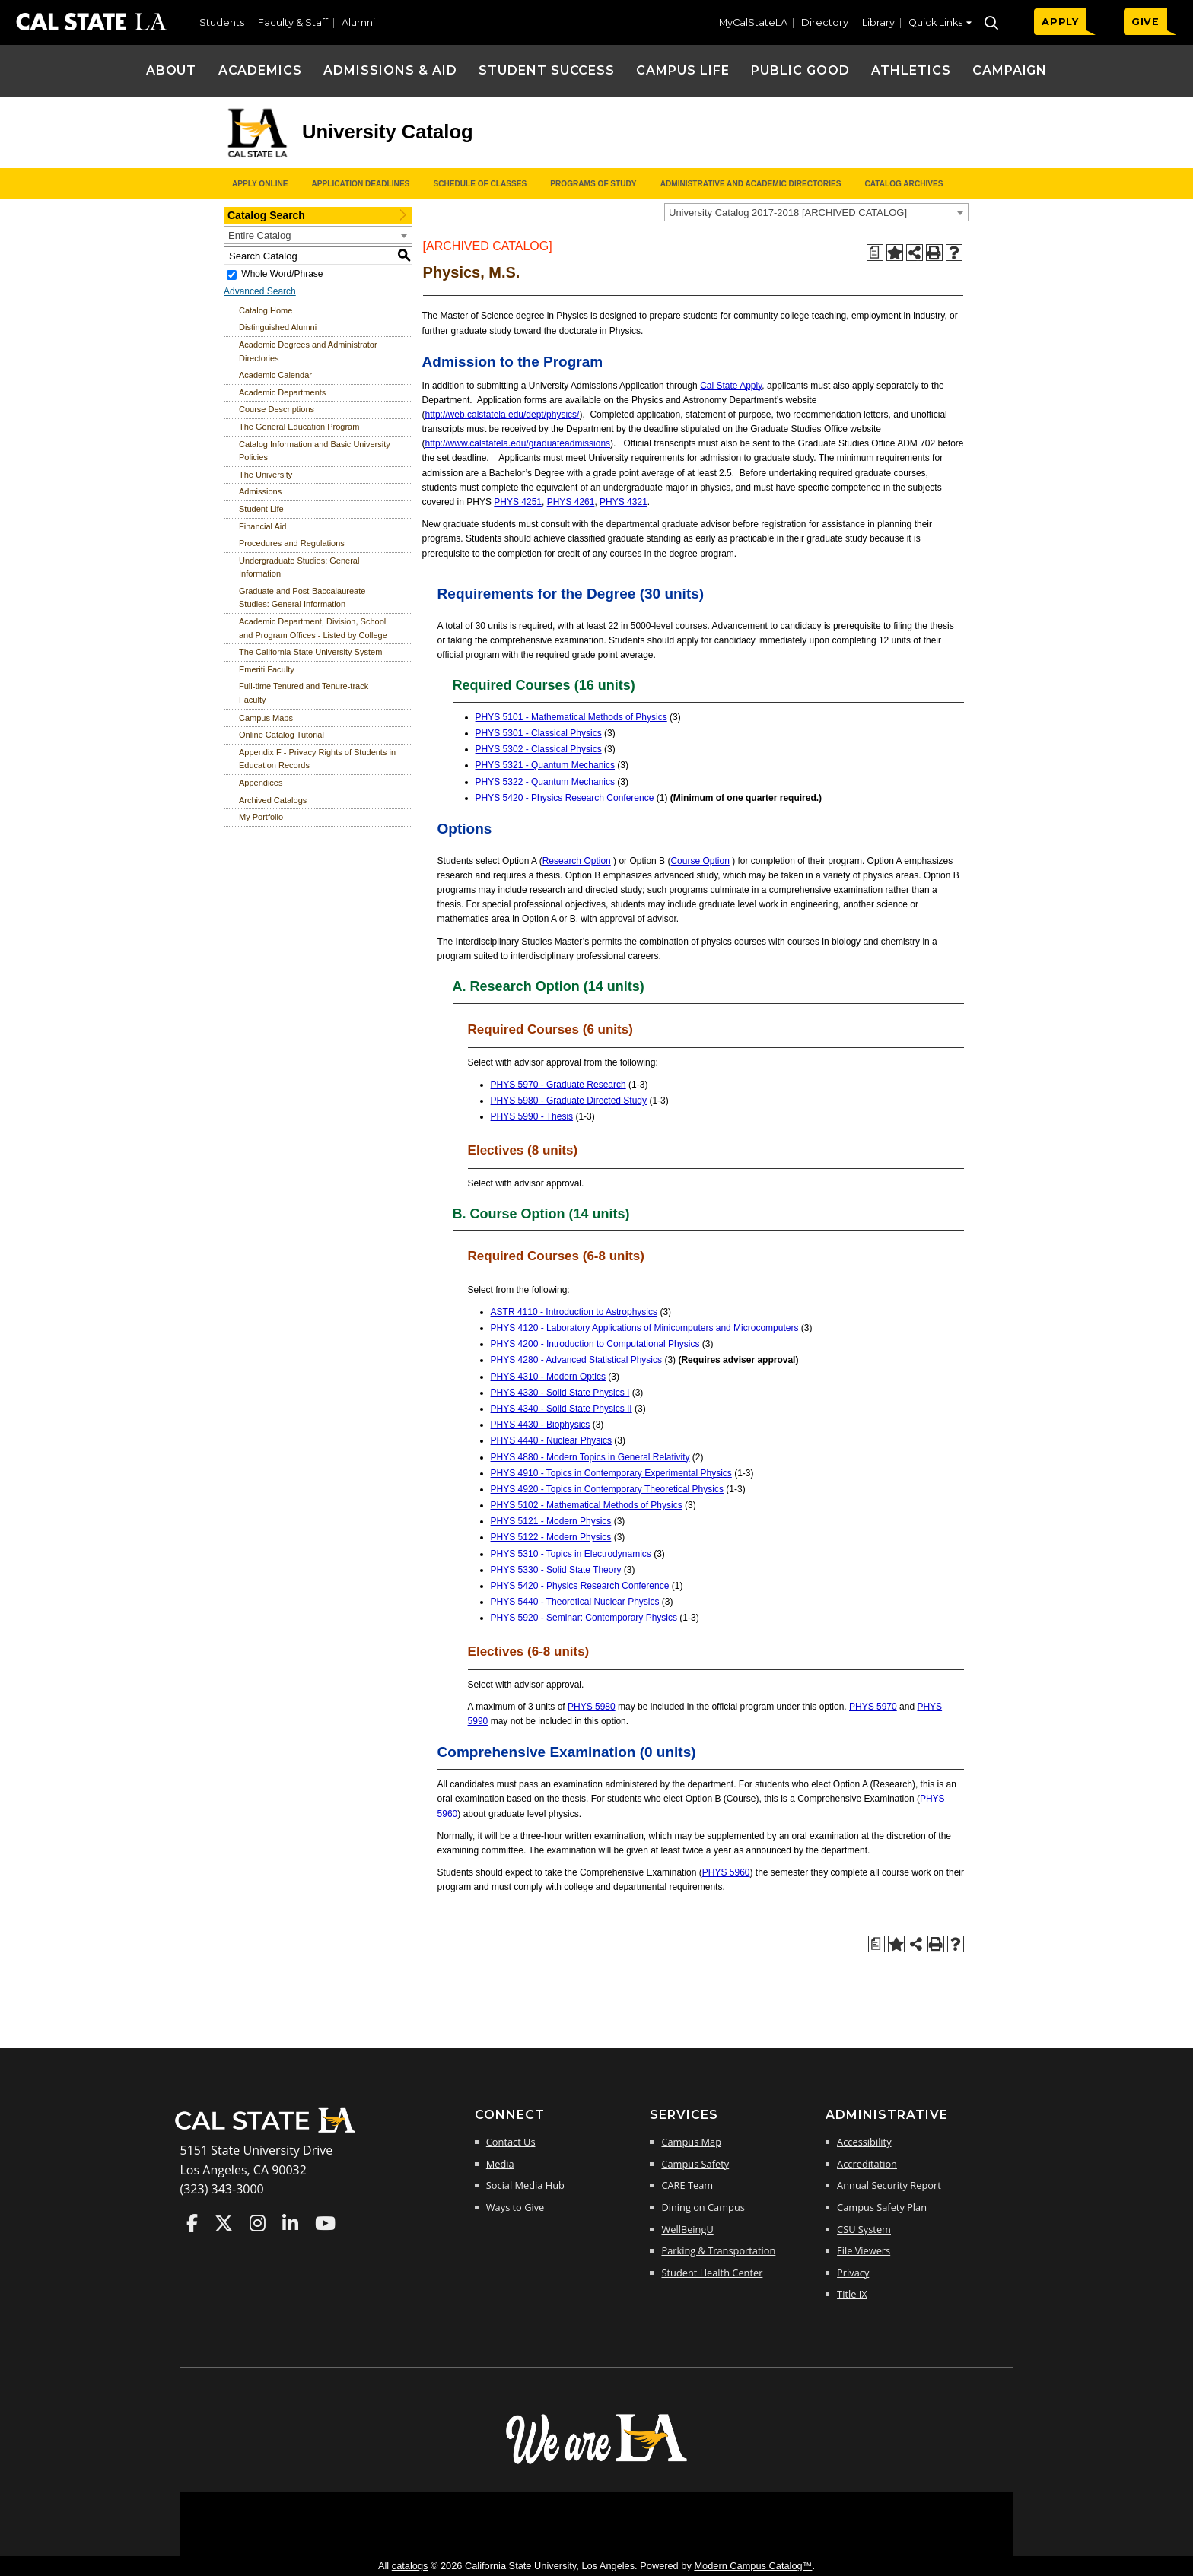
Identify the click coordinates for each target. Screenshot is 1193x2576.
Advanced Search (260, 291)
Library (878, 22)
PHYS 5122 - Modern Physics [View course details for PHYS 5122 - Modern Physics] (551, 1537)
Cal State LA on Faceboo (192, 2223)
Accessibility (864, 2142)
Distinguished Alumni (278, 327)
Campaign (1010, 70)
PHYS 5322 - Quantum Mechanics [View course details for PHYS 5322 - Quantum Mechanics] (545, 782)
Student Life (261, 508)
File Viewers (863, 2250)
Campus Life (683, 70)
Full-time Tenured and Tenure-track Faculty (303, 692)
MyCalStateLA (753, 22)
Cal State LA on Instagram (258, 2223)
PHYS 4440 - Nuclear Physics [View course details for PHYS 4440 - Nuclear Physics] (551, 1440)
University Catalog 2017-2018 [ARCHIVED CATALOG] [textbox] (788, 212)
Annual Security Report (889, 2185)
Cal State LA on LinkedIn (290, 2223)
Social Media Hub (525, 2185)
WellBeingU (687, 2229)
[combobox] (816, 212)
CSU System (864, 2229)
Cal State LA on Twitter (224, 2223)
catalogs (410, 2565)
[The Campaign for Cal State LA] (596, 2462)
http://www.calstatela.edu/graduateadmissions (517, 443)
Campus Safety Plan (882, 2207)
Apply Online (260, 183)
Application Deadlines (361, 183)
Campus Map (691, 2142)
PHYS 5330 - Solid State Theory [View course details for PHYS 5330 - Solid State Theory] (556, 1569)
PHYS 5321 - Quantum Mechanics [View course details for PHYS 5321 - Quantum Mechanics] (545, 765)
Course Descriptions (276, 409)
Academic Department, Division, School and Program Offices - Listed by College (313, 628)
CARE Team (687, 2185)
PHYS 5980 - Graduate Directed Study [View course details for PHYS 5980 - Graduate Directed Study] (569, 1100)
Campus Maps (266, 718)
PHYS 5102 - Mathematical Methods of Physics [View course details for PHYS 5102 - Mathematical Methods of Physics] (586, 1505)
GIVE (1145, 21)
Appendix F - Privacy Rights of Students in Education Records (317, 759)
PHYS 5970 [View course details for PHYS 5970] (873, 1706)
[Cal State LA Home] (270, 2131)
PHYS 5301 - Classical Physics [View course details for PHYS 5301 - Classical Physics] (539, 733)
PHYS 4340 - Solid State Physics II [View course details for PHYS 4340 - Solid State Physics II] (561, 1408)
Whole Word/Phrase (282, 273)
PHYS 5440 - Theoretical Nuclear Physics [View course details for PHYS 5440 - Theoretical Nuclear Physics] (575, 1601)
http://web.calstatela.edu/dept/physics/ (502, 414)
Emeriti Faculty (266, 669)
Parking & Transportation (718, 2250)
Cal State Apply (731, 385)
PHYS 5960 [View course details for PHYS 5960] (726, 1872)
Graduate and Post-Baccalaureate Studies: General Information (302, 597)
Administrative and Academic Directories (750, 183)
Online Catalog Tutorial (281, 734)
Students (221, 22)
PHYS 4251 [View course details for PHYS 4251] (518, 502)
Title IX (852, 2294)
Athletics (911, 70)
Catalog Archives (903, 183)
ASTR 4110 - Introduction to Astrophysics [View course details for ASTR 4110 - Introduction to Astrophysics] (574, 1312)
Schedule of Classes (480, 183)
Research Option (576, 861)
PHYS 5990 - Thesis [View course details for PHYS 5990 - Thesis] (532, 1116)
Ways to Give (515, 2207)
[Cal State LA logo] (257, 157)
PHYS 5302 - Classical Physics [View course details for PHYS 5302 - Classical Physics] (539, 749)
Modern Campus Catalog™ (753, 2565)
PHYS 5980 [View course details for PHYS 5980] (592, 1706)
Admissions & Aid (390, 70)
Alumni (358, 22)
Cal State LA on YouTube (325, 2223)
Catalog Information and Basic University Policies (314, 451)
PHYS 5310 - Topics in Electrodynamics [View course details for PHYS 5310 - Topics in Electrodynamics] (571, 1553)
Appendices (261, 782)
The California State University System (310, 651)
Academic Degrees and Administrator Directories (308, 351)
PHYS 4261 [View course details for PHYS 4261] (571, 502)
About (171, 70)
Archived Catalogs (273, 800)
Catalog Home (265, 310)
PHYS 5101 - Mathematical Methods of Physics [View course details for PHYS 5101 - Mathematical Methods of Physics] (571, 717)
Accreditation (867, 2164)
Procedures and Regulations (292, 543)
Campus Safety (695, 2164)
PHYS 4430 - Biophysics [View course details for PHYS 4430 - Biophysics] (540, 1424)
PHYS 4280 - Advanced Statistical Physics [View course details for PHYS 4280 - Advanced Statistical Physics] (576, 1360)
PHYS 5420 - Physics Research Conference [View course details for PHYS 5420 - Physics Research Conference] (565, 797)
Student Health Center (711, 2272)
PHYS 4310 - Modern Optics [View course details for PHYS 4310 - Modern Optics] (548, 1376)
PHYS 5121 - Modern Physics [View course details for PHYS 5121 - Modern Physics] (551, 1521)
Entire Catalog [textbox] (259, 235)
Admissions (260, 491)
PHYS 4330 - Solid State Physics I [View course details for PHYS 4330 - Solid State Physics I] (560, 1392)
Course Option (699, 861)
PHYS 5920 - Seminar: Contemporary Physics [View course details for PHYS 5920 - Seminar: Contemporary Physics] (584, 1617)
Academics (260, 70)
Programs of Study (593, 183)
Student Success (547, 70)
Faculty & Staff (293, 22)
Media (500, 2164)
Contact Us (511, 2142)
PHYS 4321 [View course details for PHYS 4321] (623, 502)
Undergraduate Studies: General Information (299, 567)
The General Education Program (299, 426)
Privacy (853, 2272)
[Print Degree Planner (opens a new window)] (875, 252)
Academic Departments (282, 392)
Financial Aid (262, 526)
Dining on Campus (702, 2207)
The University (265, 474)
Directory (824, 22)
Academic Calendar (275, 375)
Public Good (800, 70)
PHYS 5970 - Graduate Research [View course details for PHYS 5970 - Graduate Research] (558, 1084)
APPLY (1060, 21)
